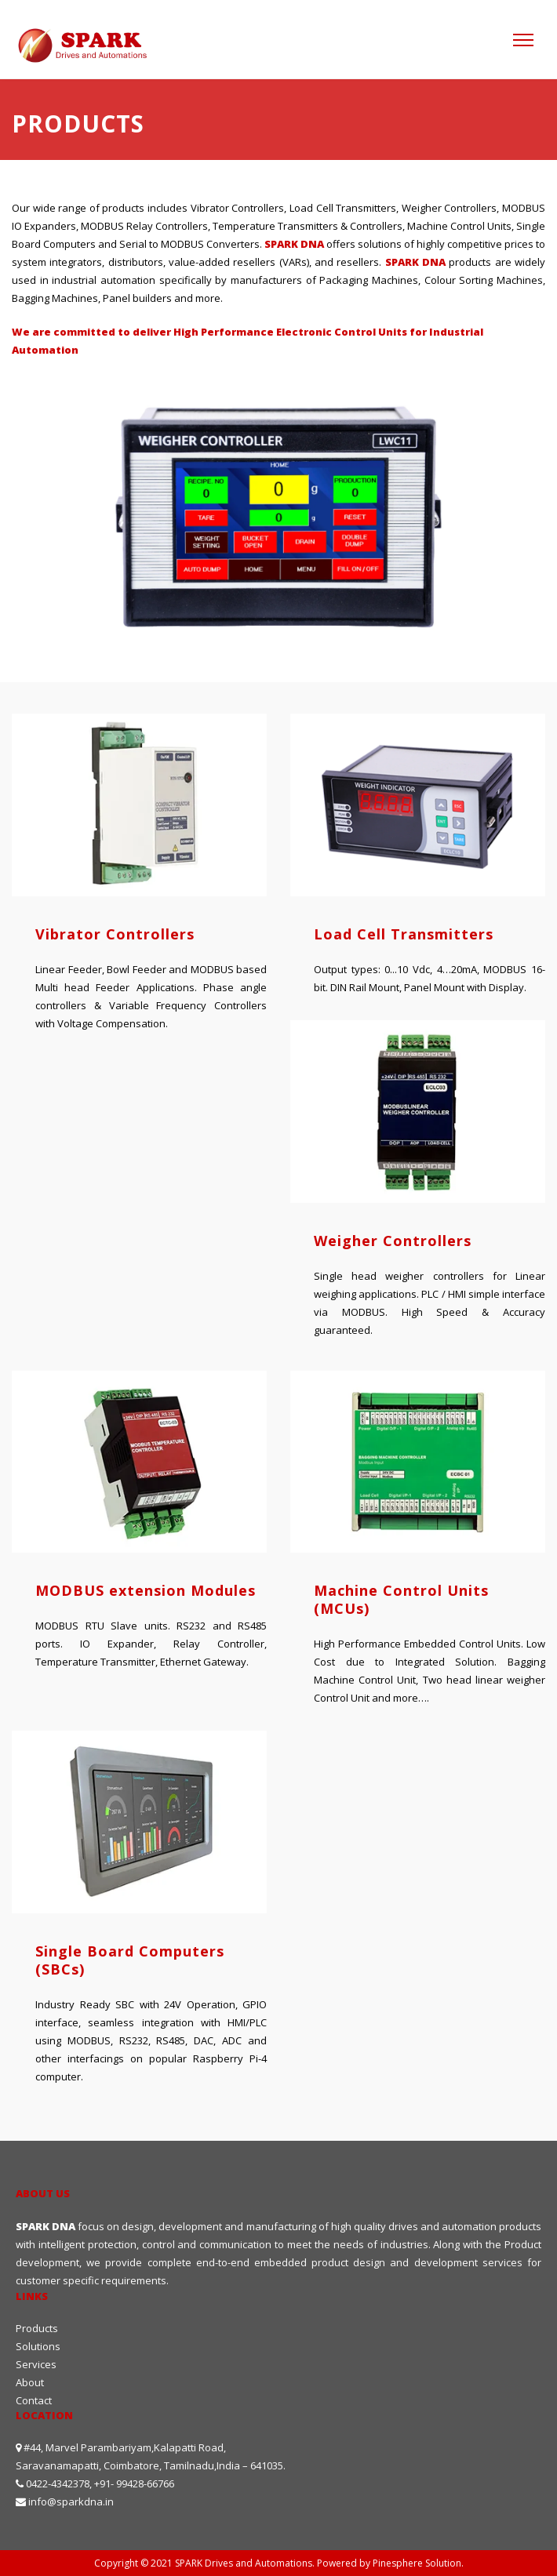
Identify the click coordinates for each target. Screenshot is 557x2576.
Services (36, 2364)
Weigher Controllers (392, 1240)
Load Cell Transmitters (403, 934)
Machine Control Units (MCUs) (401, 1599)
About (30, 2382)
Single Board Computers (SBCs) (129, 1960)
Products (37, 2328)
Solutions (38, 2346)
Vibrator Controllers (115, 934)
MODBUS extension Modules (145, 1590)
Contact (34, 2400)
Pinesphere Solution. (418, 2563)
